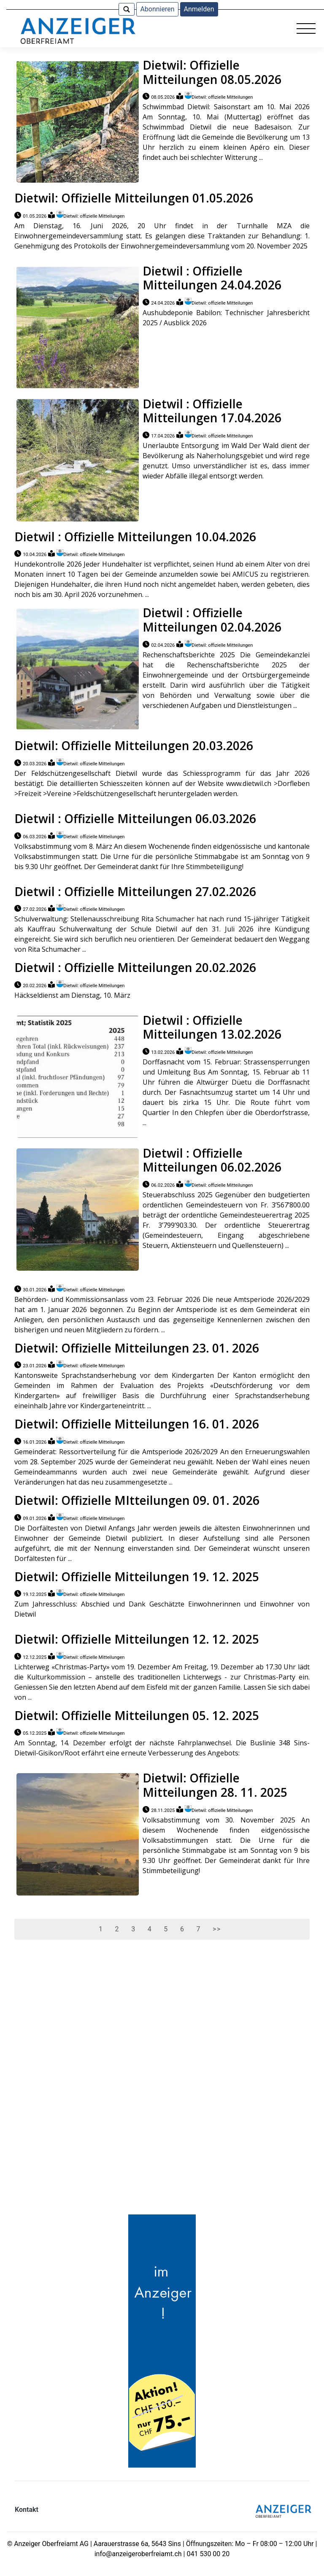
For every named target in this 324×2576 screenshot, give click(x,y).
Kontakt (26, 2510)
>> (217, 1929)
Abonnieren (157, 9)
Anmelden (199, 9)
